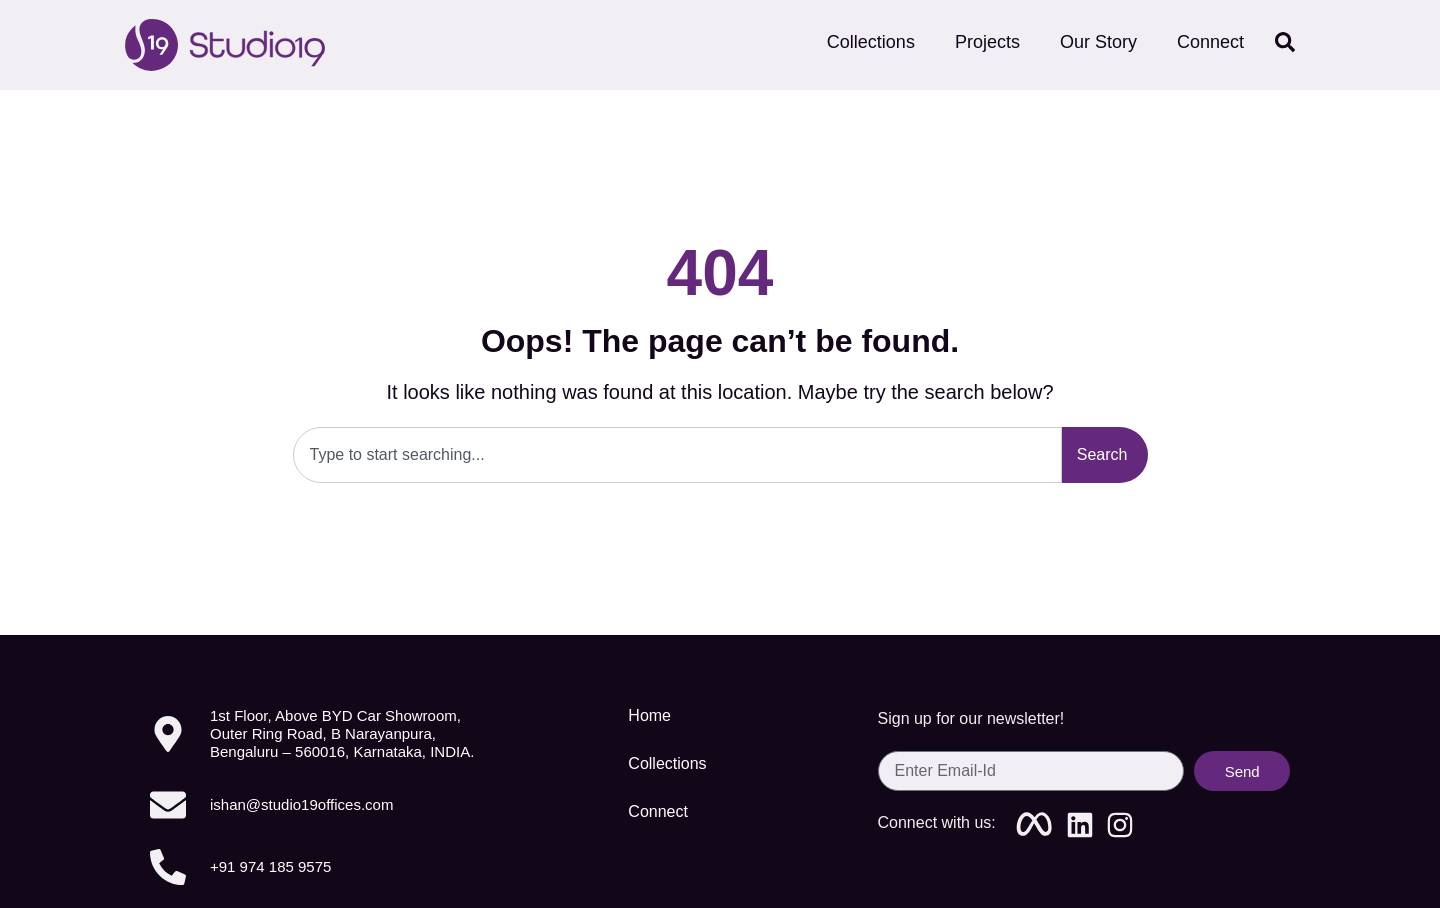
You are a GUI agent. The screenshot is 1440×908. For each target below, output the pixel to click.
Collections (871, 42)
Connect (1216, 42)
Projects (987, 42)
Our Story (1098, 42)
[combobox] (677, 455)
